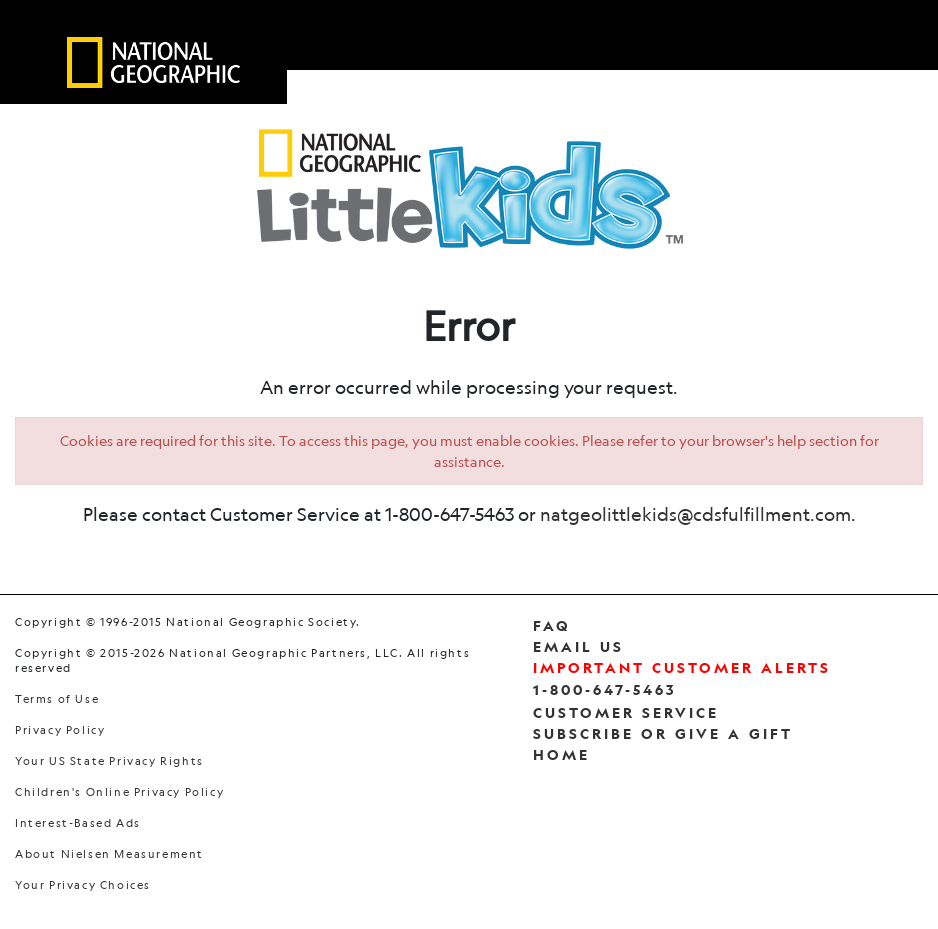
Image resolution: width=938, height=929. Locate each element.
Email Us (578, 646)
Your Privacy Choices (83, 885)
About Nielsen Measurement (109, 854)
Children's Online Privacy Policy (119, 792)
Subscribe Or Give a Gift (663, 733)
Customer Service (626, 712)
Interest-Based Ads (78, 823)
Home (561, 754)
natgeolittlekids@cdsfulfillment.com (695, 514)
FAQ (552, 625)
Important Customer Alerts (682, 667)
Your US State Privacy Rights (109, 761)
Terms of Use (57, 699)
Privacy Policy (60, 730)
